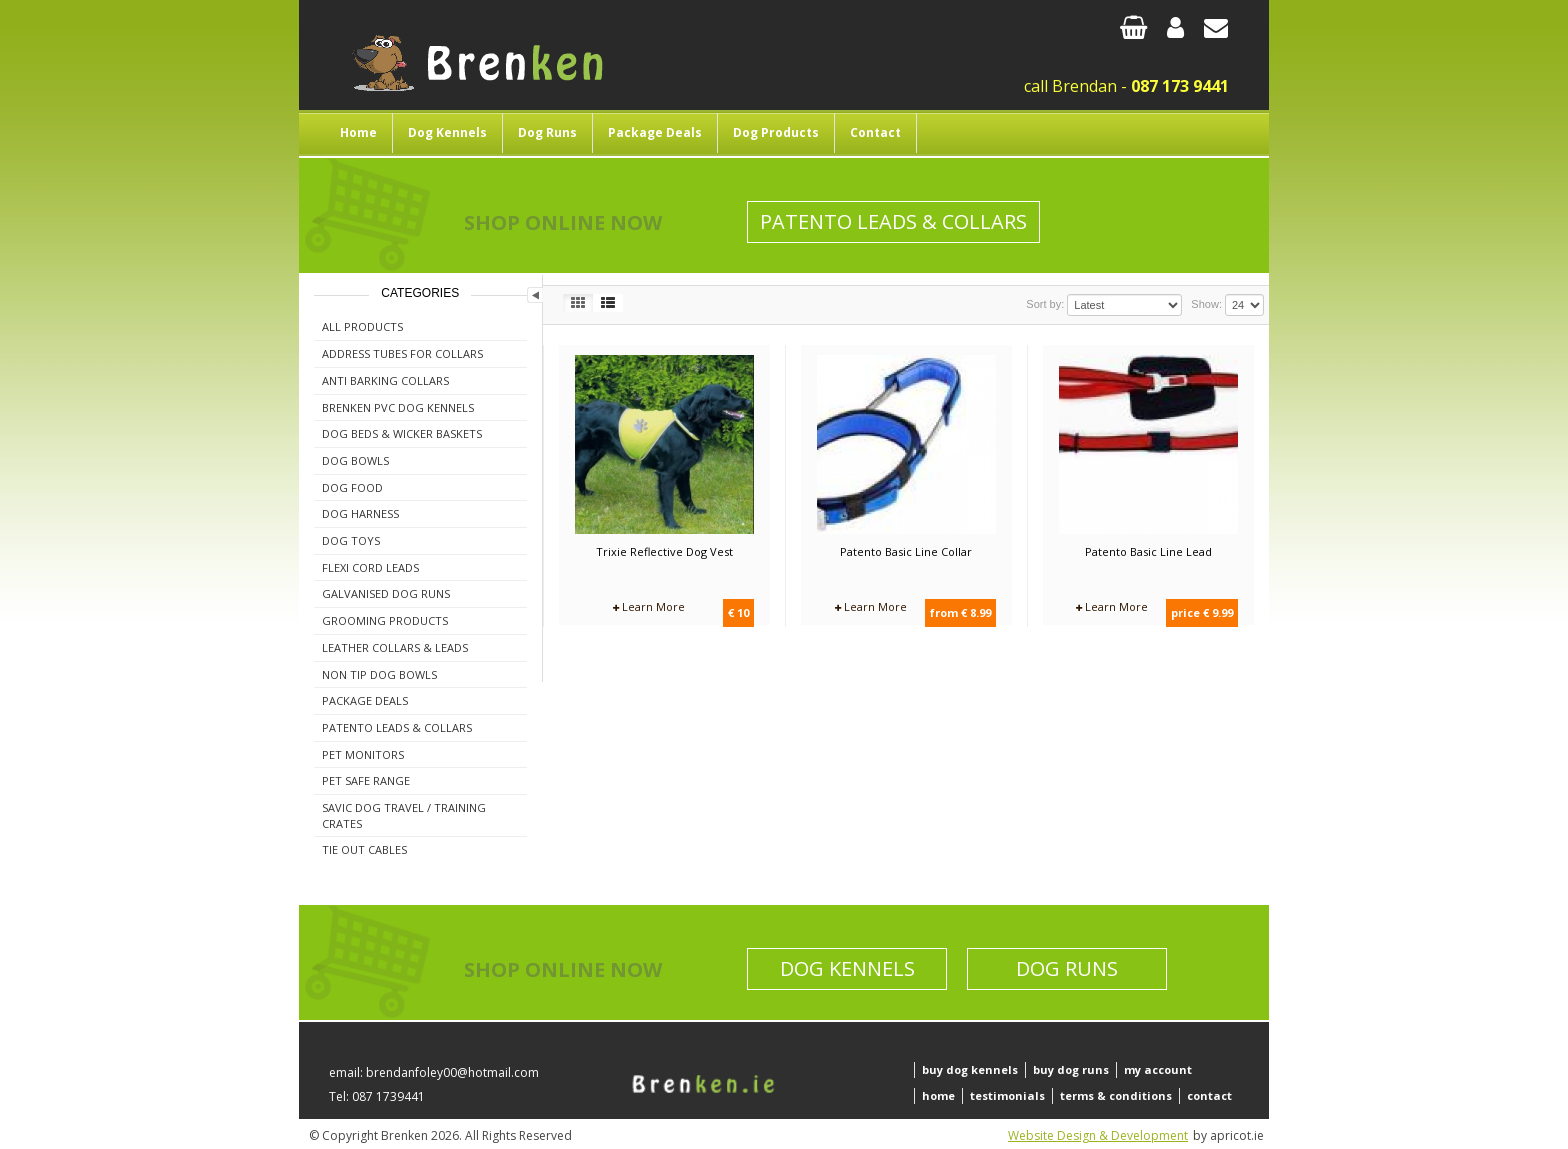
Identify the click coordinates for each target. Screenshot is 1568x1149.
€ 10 (738, 612)
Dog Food (352, 487)
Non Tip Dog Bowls (379, 674)
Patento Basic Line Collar (906, 551)
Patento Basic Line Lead (1148, 551)
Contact (875, 132)
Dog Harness (360, 513)
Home (358, 132)
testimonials (1007, 1095)
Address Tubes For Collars (402, 353)
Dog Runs (547, 132)
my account (1158, 1069)
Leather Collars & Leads (395, 647)
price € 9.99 (1202, 612)
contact (1209, 1095)
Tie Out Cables (364, 849)
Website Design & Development (1098, 1135)
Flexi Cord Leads (370, 567)
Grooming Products (385, 620)
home (938, 1095)
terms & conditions (1116, 1095)
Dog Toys (351, 540)
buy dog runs (1071, 1069)
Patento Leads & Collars (893, 221)
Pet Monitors (363, 754)
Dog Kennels (447, 132)
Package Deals (655, 132)
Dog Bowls (355, 460)
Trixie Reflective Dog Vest (664, 551)
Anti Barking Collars (385, 380)
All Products (362, 326)
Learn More (649, 606)
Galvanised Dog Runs (386, 593)
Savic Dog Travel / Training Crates (404, 815)
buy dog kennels (970, 1069)
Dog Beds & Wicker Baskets (402, 433)
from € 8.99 (960, 612)
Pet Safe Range (366, 780)
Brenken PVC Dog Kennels (398, 407)
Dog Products (776, 132)
